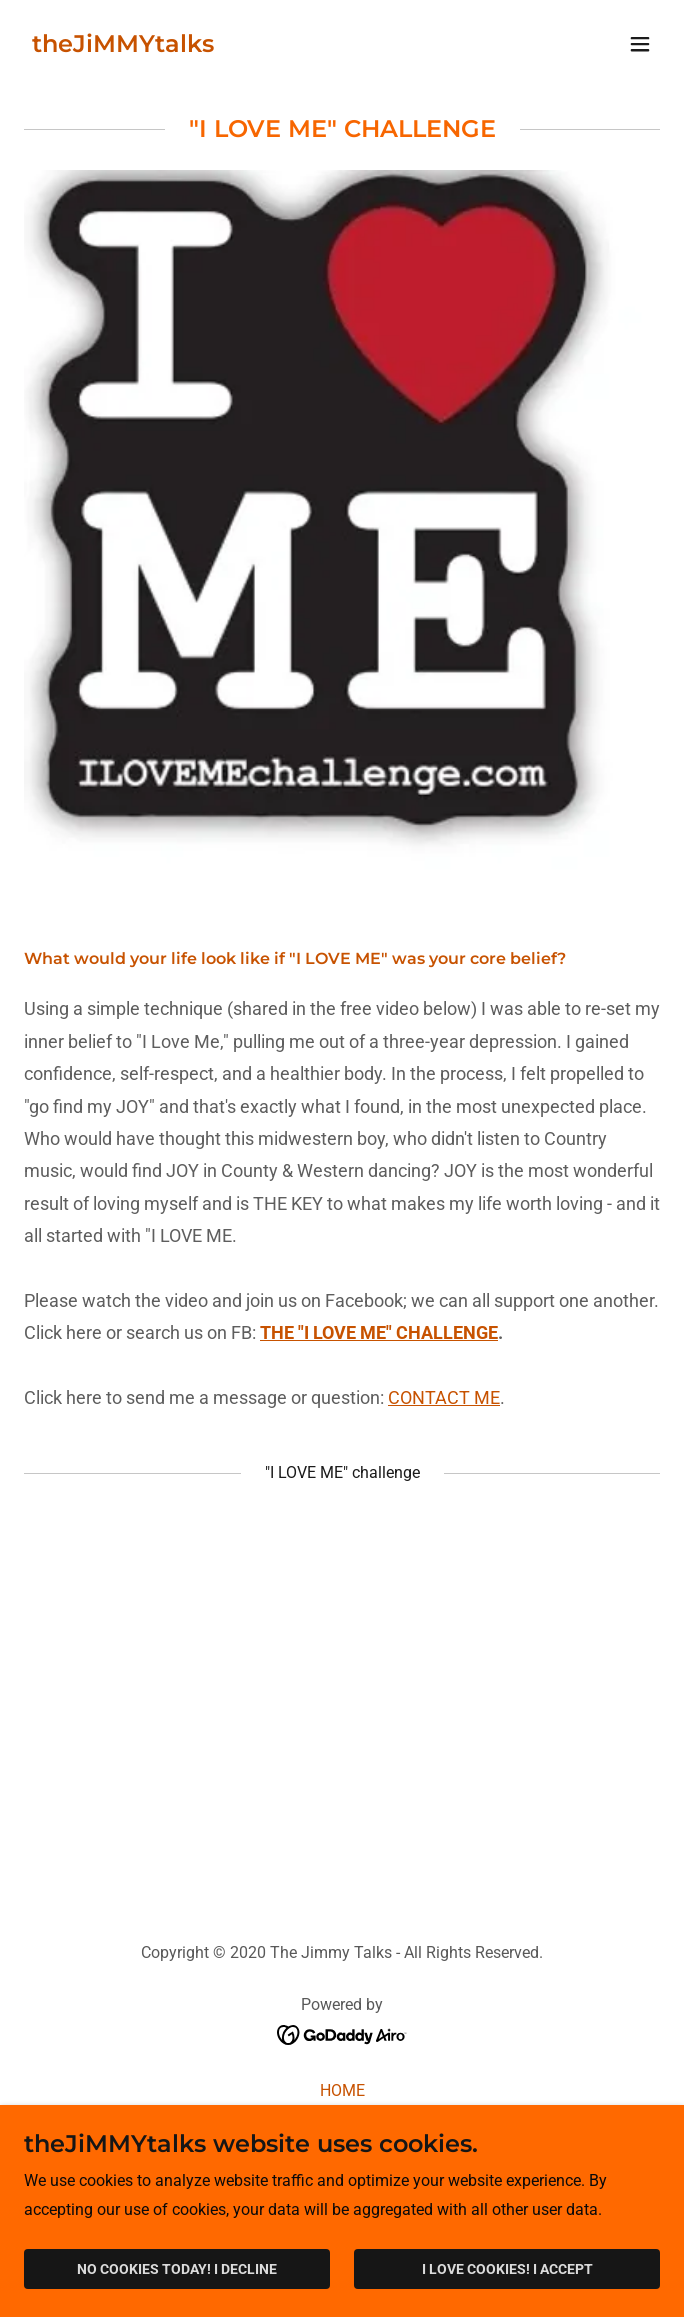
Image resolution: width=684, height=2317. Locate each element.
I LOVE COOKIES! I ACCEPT (507, 2269)
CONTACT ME (444, 1397)
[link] (123, 46)
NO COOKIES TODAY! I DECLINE (177, 2269)
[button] (640, 44)
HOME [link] (342, 2090)
